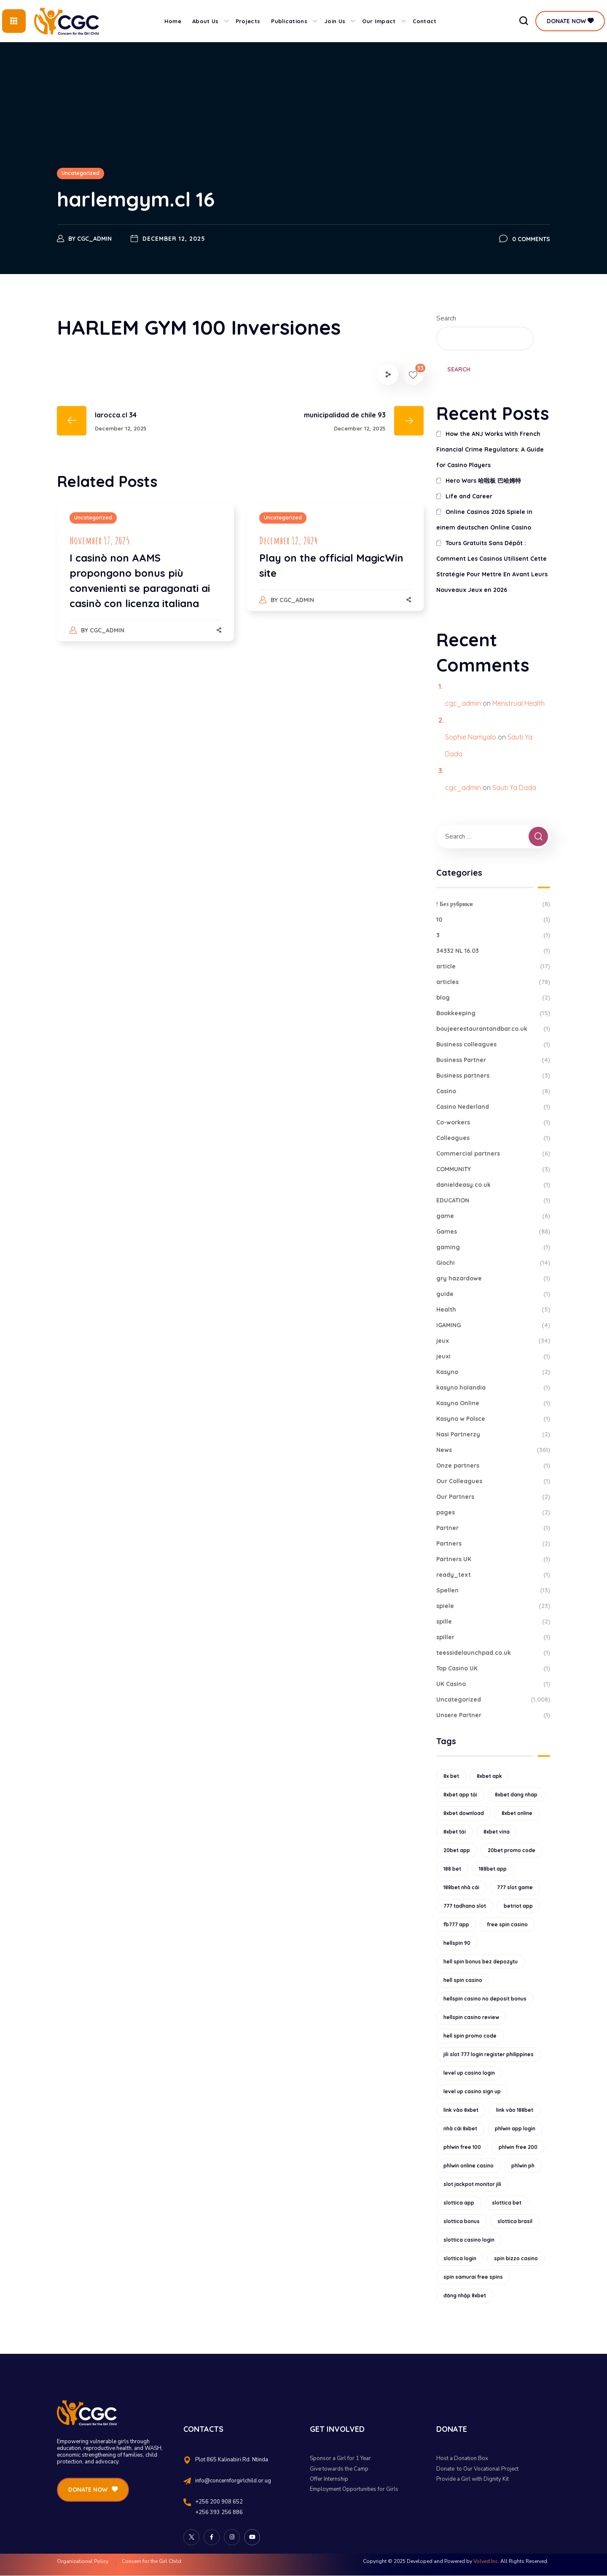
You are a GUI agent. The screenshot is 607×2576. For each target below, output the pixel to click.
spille (493, 1621)
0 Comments (531, 239)
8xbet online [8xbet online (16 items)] (517, 1813)
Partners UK (493, 1559)
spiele (493, 1606)
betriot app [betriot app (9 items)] (518, 1906)
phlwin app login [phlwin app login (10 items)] (515, 2128)
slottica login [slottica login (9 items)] (459, 2258)
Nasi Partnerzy (493, 1434)
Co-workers (493, 1122)
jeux (493, 1341)
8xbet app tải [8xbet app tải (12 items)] (460, 1794)
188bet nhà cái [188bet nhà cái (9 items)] (461, 1887)
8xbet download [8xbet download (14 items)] (463, 1813)
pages (493, 1512)
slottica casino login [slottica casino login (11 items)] (468, 2240)
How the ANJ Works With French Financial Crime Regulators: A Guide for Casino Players (490, 449)
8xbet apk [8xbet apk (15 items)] (489, 1776)
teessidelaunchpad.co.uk (493, 1653)
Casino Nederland (493, 1107)
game (493, 1216)
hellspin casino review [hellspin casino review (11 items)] (471, 2017)
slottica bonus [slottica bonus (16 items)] (461, 2221)
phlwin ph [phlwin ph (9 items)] (522, 2165)
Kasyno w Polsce (493, 1419)
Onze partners (493, 1466)
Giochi (493, 1263)
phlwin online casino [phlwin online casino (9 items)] (468, 2165)
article (493, 966)
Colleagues (493, 1138)
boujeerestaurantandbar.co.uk (493, 1029)
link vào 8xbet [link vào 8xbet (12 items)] (460, 2110)
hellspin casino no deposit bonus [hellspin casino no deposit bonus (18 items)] (484, 1998)
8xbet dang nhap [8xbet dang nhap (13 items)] (516, 1794)
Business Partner (493, 1060)
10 (493, 920)
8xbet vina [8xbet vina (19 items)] (496, 1831)
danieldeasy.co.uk (493, 1185)
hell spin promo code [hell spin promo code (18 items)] (470, 2036)
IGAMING (493, 1325)
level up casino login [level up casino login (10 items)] (469, 2073)
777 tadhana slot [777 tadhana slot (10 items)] (464, 1906)
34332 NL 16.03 (493, 951)
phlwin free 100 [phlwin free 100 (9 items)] (462, 2147)
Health (493, 1310)
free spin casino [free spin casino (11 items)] (507, 1924)
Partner (493, 1528)
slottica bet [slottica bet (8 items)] (506, 2203)
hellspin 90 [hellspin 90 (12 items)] (456, 1943)
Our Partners (493, 1497)
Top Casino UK (493, 1668)
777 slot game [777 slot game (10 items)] (515, 1887)
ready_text (493, 1575)
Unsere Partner (493, 1715)
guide (493, 1294)
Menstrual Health (518, 703)
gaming (493, 1247)
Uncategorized (80, 173)
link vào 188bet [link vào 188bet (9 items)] (514, 2110)
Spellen (493, 1590)
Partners (493, 1544)
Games (493, 1232)
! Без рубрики (493, 904)
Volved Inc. (486, 2561)
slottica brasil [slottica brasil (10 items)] (514, 2221)
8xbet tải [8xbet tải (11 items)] (454, 1831)
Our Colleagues (493, 1481)
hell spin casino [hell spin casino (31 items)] (462, 1980)
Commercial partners (493, 1154)
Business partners (493, 1076)
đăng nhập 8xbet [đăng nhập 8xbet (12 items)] (464, 2295)
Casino (493, 1091)
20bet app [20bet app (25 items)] (456, 1850)
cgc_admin (94, 238)
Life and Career (469, 496)
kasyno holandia (493, 1388)
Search (446, 318)
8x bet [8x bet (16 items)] (451, 1776)
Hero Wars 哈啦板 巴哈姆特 (483, 480)
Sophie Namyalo (470, 737)
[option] (145, 581)
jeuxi (493, 1356)
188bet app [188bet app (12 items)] (493, 1869)
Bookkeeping (493, 1013)
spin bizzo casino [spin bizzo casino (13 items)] (516, 2258)
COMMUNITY (493, 1169)
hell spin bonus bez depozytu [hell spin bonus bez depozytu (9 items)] (480, 1961)
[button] (523, 21)
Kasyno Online (493, 1403)
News (493, 1450)
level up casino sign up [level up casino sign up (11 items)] (472, 2091)
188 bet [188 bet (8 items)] (452, 1869)
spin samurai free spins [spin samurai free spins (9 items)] (473, 2277)
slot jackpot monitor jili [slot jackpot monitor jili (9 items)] (472, 2184)
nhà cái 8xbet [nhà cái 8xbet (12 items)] (460, 2128)
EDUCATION (493, 1200)
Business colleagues (493, 1044)
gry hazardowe (493, 1278)
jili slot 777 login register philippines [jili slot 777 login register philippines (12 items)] (488, 2054)
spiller (493, 1637)
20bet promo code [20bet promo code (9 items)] (511, 1850)
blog (493, 998)
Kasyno (493, 1372)
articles (493, 982)
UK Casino (493, 1684)
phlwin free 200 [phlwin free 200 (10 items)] (518, 2147)
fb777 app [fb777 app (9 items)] (456, 1924)
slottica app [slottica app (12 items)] (458, 2203)
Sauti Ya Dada (514, 787)
